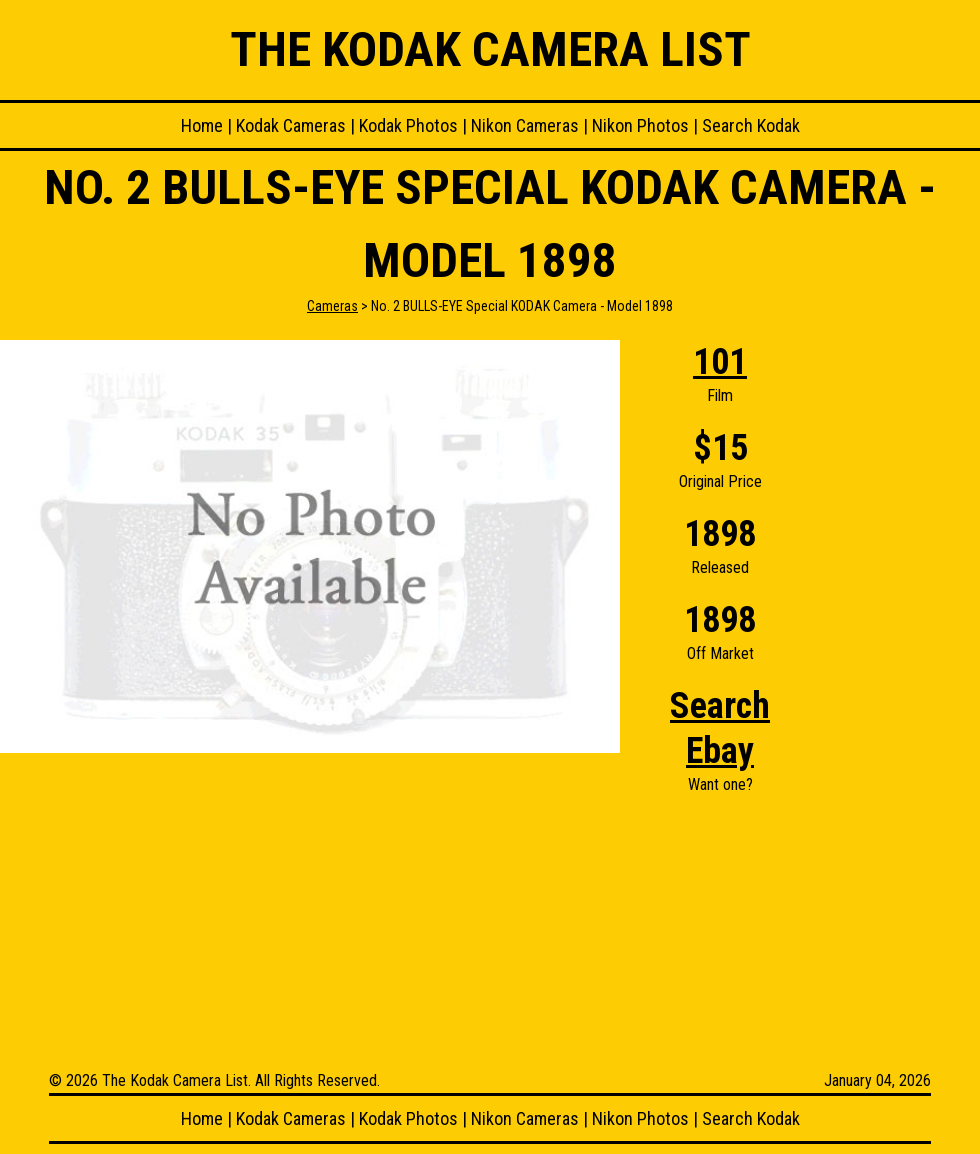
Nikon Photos (640, 125)
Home (202, 125)
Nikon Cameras (525, 125)
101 (720, 362)
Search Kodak (751, 125)
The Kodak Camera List (490, 49)
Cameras (332, 306)
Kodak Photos (408, 125)
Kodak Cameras (291, 125)
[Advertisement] (900, 640)
